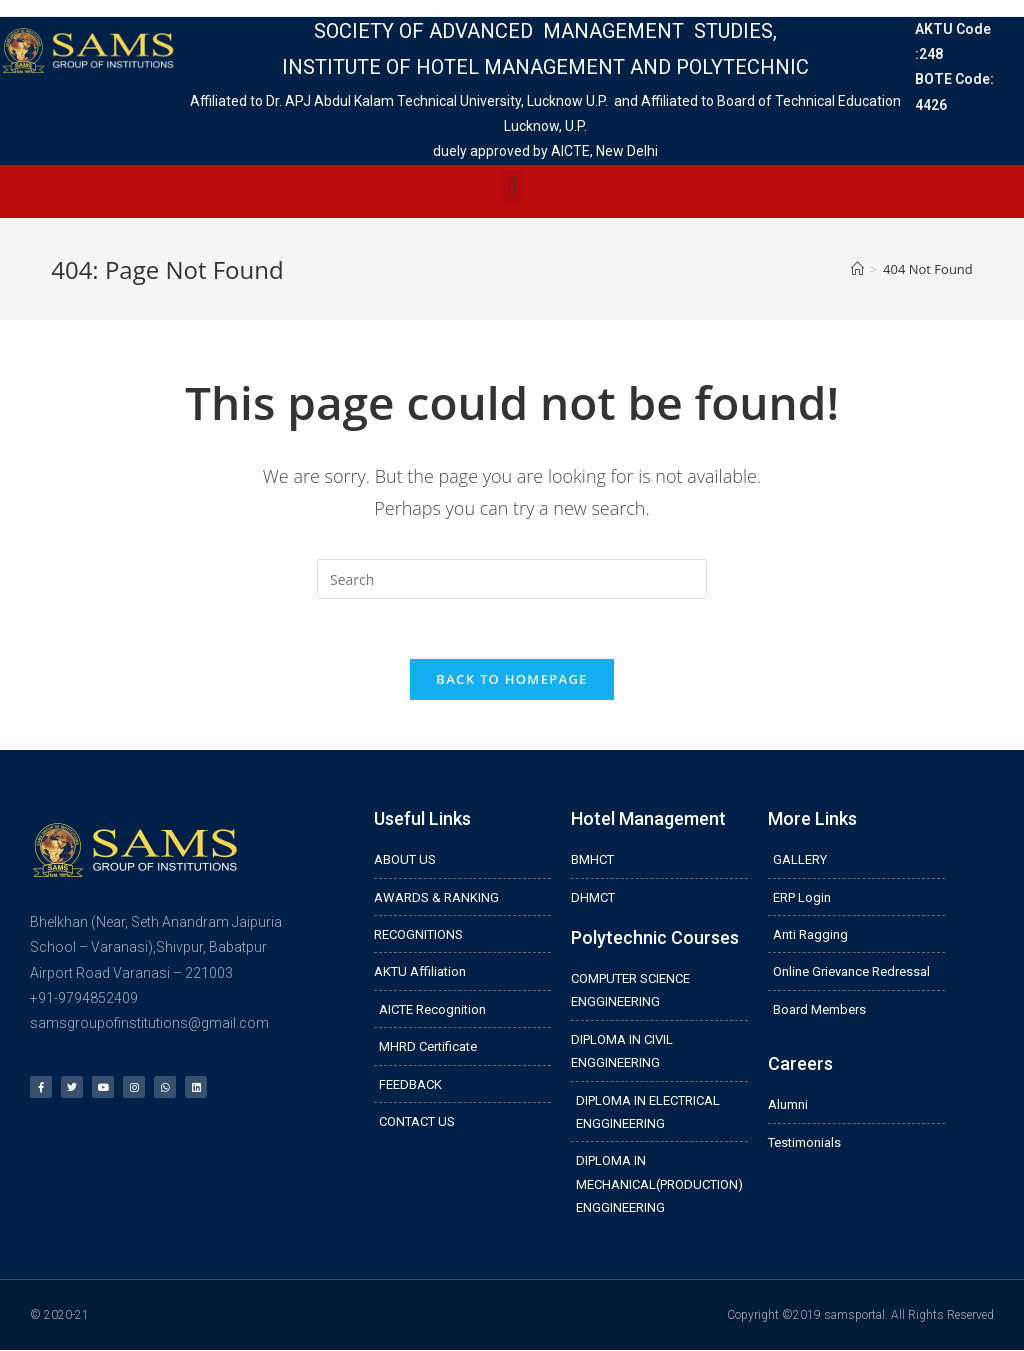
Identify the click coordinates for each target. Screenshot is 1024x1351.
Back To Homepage (511, 679)
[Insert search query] (512, 579)
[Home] (857, 269)
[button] (511, 186)
